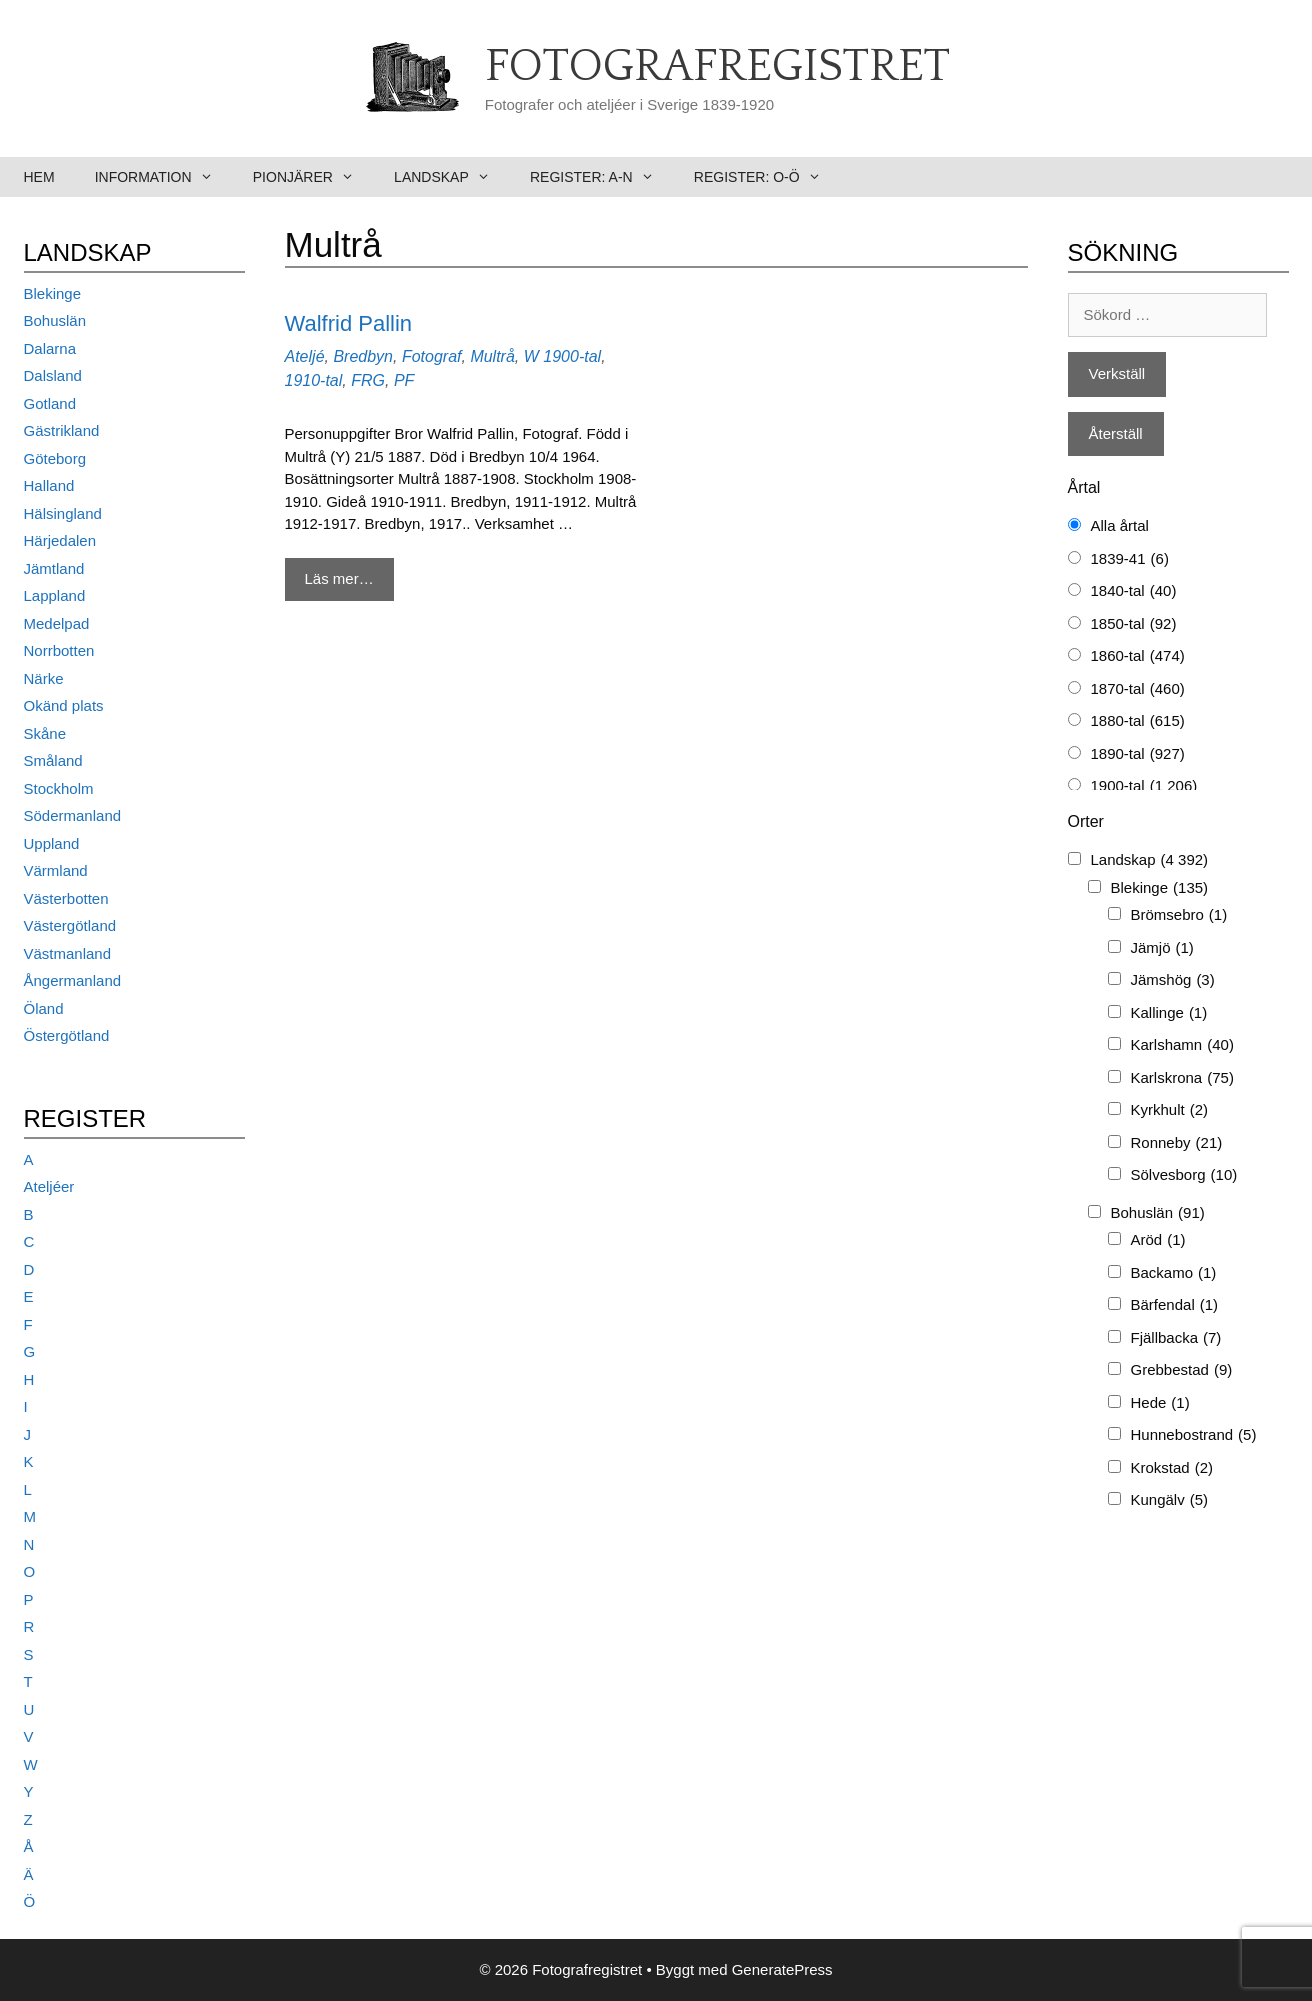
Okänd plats (64, 705)
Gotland (50, 403)
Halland (49, 485)
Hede (1160, 1403)
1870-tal (1138, 689)
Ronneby (1177, 1143)
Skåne (45, 733)
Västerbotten (66, 898)
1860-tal (1138, 656)
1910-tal (314, 380)
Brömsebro (1179, 915)
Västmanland (68, 953)
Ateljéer (49, 1186)
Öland (44, 1008)
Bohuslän (55, 320)
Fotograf (432, 356)
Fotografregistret (717, 67)
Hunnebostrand (1194, 1435)
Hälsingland (63, 513)
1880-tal (1138, 721)
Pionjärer (313, 177)
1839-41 (1130, 559)
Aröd (1158, 1240)
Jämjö (1162, 948)
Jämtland (54, 568)
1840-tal (1134, 591)
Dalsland (53, 375)
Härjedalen (60, 540)
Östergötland (67, 1035)
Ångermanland (73, 980)
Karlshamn (1182, 1045)
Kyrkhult (1170, 1110)
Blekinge (53, 293)
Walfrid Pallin (349, 323)
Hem (39, 177)
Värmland (56, 870)
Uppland (52, 843)
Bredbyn (363, 356)
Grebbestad (1182, 1370)
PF (404, 380)
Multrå (492, 356)
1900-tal (572, 356)
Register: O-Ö (767, 177)
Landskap (452, 177)
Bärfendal (1175, 1305)
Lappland (55, 595)
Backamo (1174, 1273)
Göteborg (55, 458)
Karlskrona (1182, 1078)
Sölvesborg (1184, 1175)
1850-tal (1134, 624)
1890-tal (1138, 754)
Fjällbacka (1176, 1338)
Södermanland (73, 815)
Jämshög (1173, 980)
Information (164, 177)
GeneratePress (782, 1969)
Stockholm (59, 788)
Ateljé (305, 356)
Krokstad (1172, 1468)
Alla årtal (1120, 525)
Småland (53, 760)
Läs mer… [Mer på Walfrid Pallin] (339, 578)
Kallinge (1169, 1013)
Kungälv (1170, 1500)
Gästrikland (62, 430)
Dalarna (50, 348)
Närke (44, 678)
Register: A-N (602, 177)
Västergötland (70, 925)
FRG (368, 380)
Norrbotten (59, 650)
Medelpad (57, 623)
